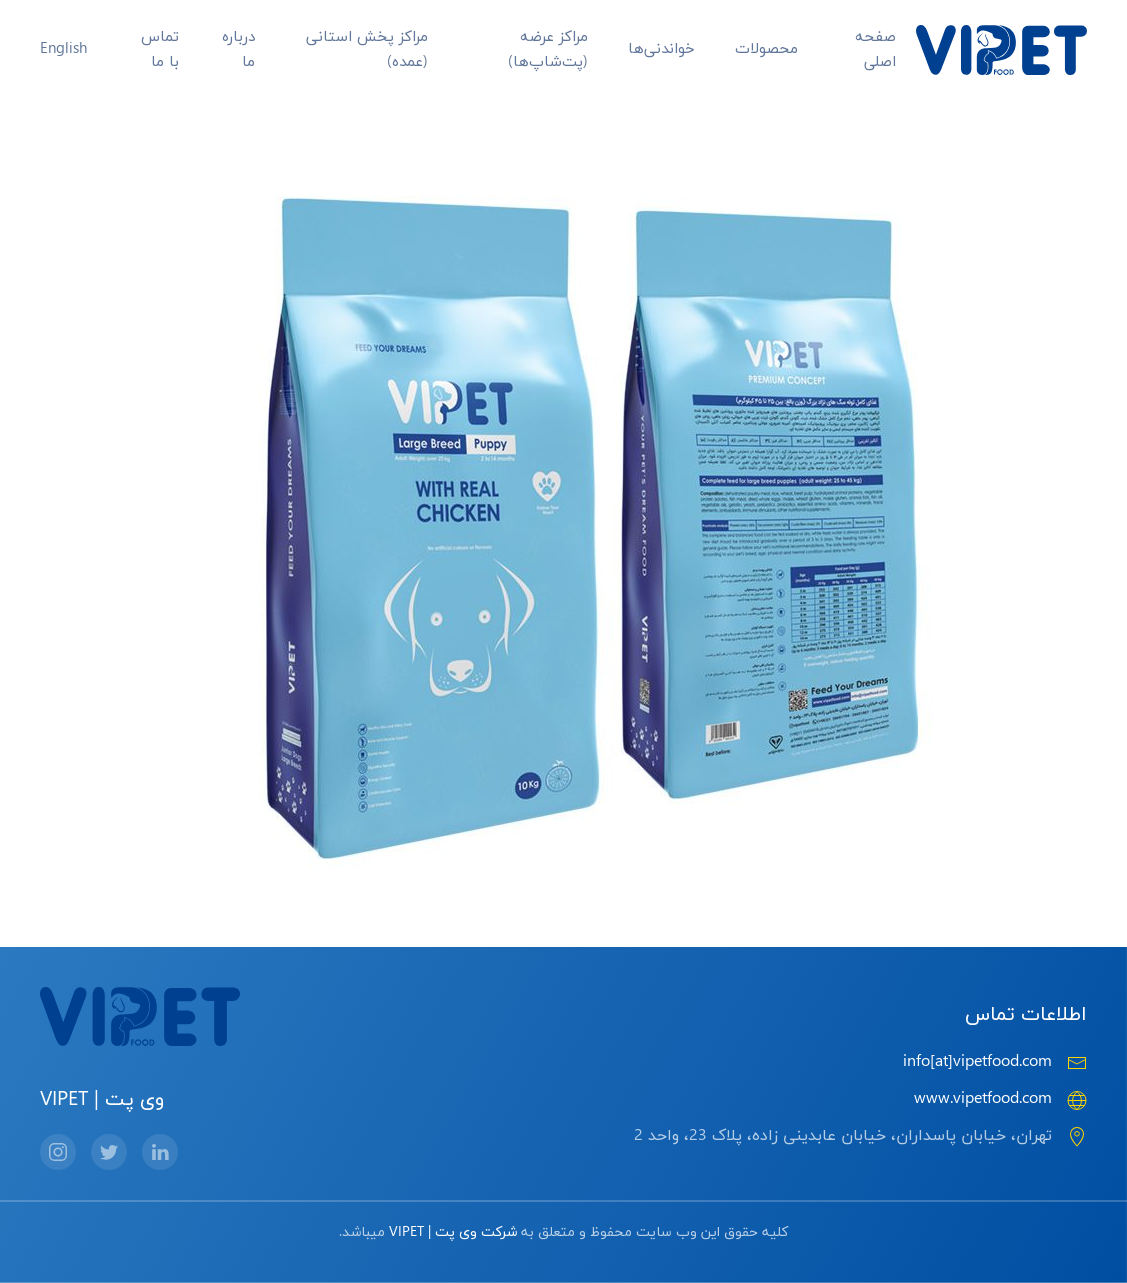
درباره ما (238, 50)
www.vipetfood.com (983, 1099)
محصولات (766, 49)
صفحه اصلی (875, 50)
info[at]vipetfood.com (977, 1062)
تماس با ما (160, 50)
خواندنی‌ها (661, 49)
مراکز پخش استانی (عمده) (367, 50)
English (63, 49)
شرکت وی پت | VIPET (453, 1232)
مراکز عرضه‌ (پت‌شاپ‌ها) (548, 50)
